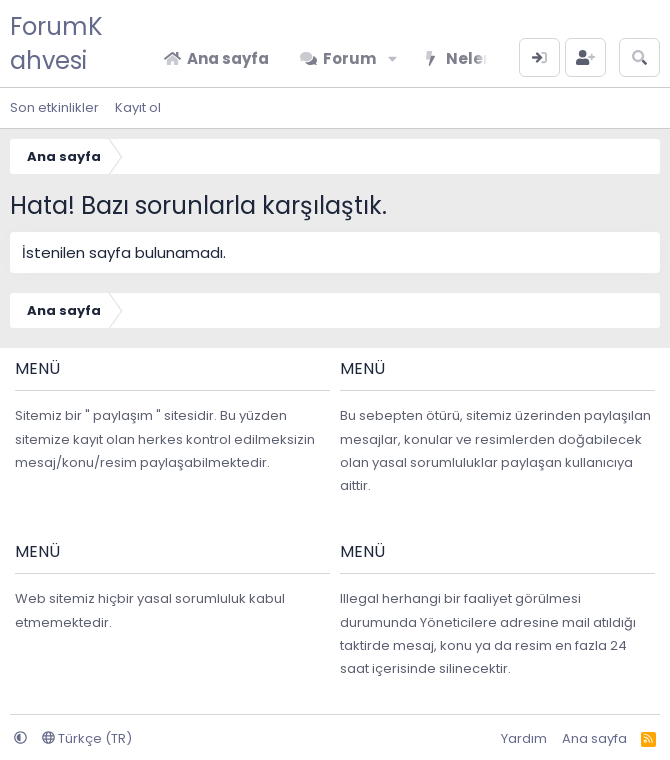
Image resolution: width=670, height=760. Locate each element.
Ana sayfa (228, 58)
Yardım (524, 738)
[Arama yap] (639, 57)
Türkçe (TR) (87, 738)
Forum (349, 58)
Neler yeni (486, 58)
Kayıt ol (138, 107)
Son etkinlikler (54, 107)
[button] (392, 58)
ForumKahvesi (56, 43)
